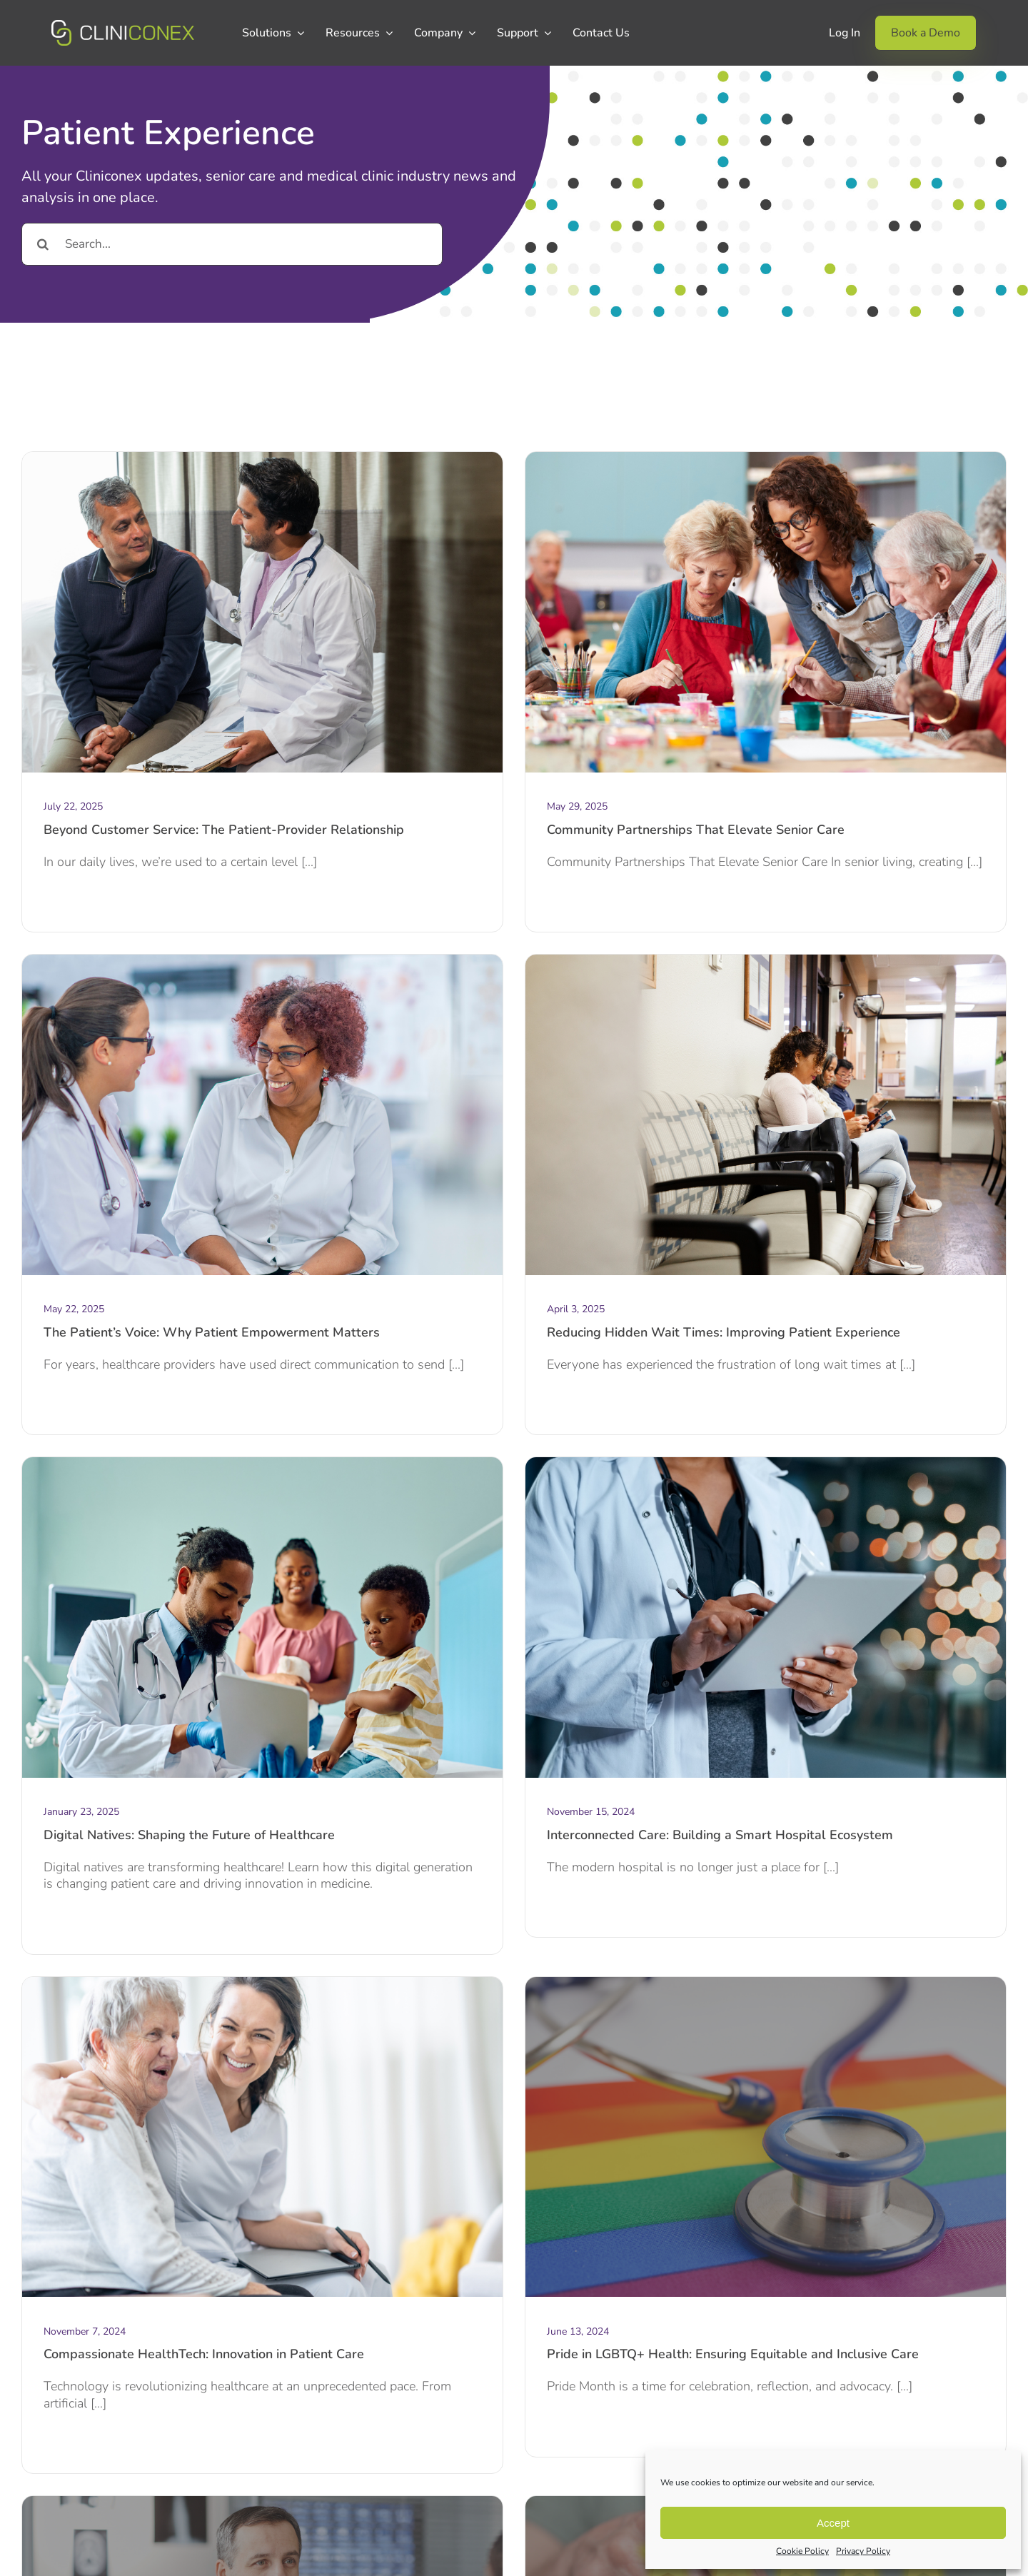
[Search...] (232, 244)
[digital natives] (262, 1463)
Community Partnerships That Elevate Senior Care (696, 829)
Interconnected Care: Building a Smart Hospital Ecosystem (720, 1834)
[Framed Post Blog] (262, 1983)
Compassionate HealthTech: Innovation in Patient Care (204, 2354)
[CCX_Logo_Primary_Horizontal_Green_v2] (122, 26)
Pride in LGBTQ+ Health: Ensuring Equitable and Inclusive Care (733, 2354)
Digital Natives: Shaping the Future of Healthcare (189, 1834)
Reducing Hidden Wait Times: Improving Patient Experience (723, 1332)
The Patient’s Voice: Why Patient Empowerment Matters (212, 1332)
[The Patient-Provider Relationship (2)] (262, 458)
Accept (833, 2523)
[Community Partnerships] (765, 458)
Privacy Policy (863, 2551)
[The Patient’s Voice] (262, 961)
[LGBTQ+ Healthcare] (765, 1983)
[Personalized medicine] (262, 2502)
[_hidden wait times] (765, 961)
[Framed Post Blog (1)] (765, 1463)
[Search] (42, 244)
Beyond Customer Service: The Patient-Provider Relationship (224, 829)
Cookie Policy (802, 2551)
